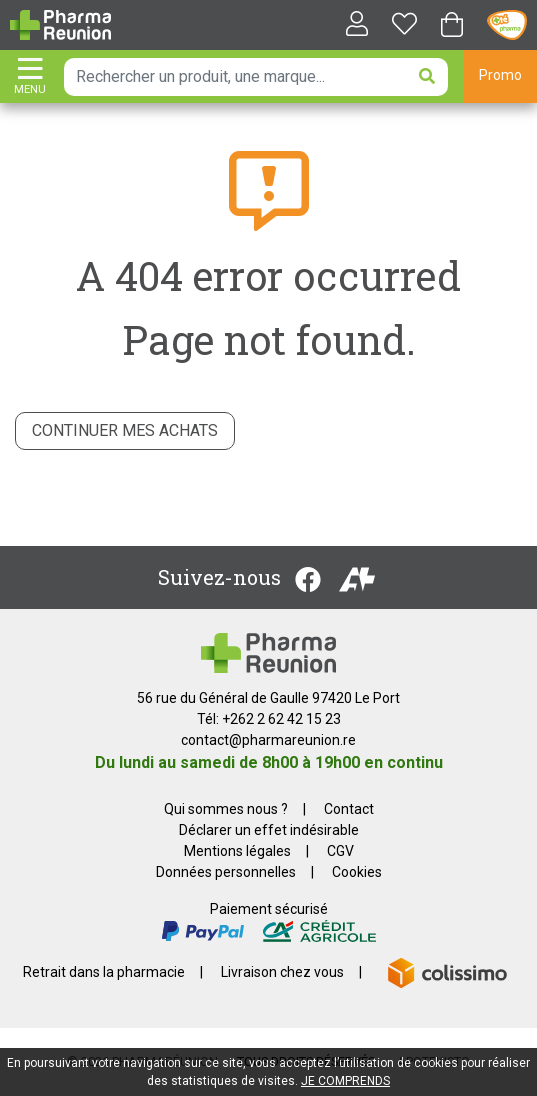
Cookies (357, 872)
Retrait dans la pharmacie (104, 972)
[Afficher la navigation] (30, 78)
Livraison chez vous (282, 972)
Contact (349, 809)
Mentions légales (237, 851)
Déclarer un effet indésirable (269, 830)
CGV (340, 851)
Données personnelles (226, 872)
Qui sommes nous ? (226, 809)
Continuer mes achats (125, 430)
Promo (500, 75)
